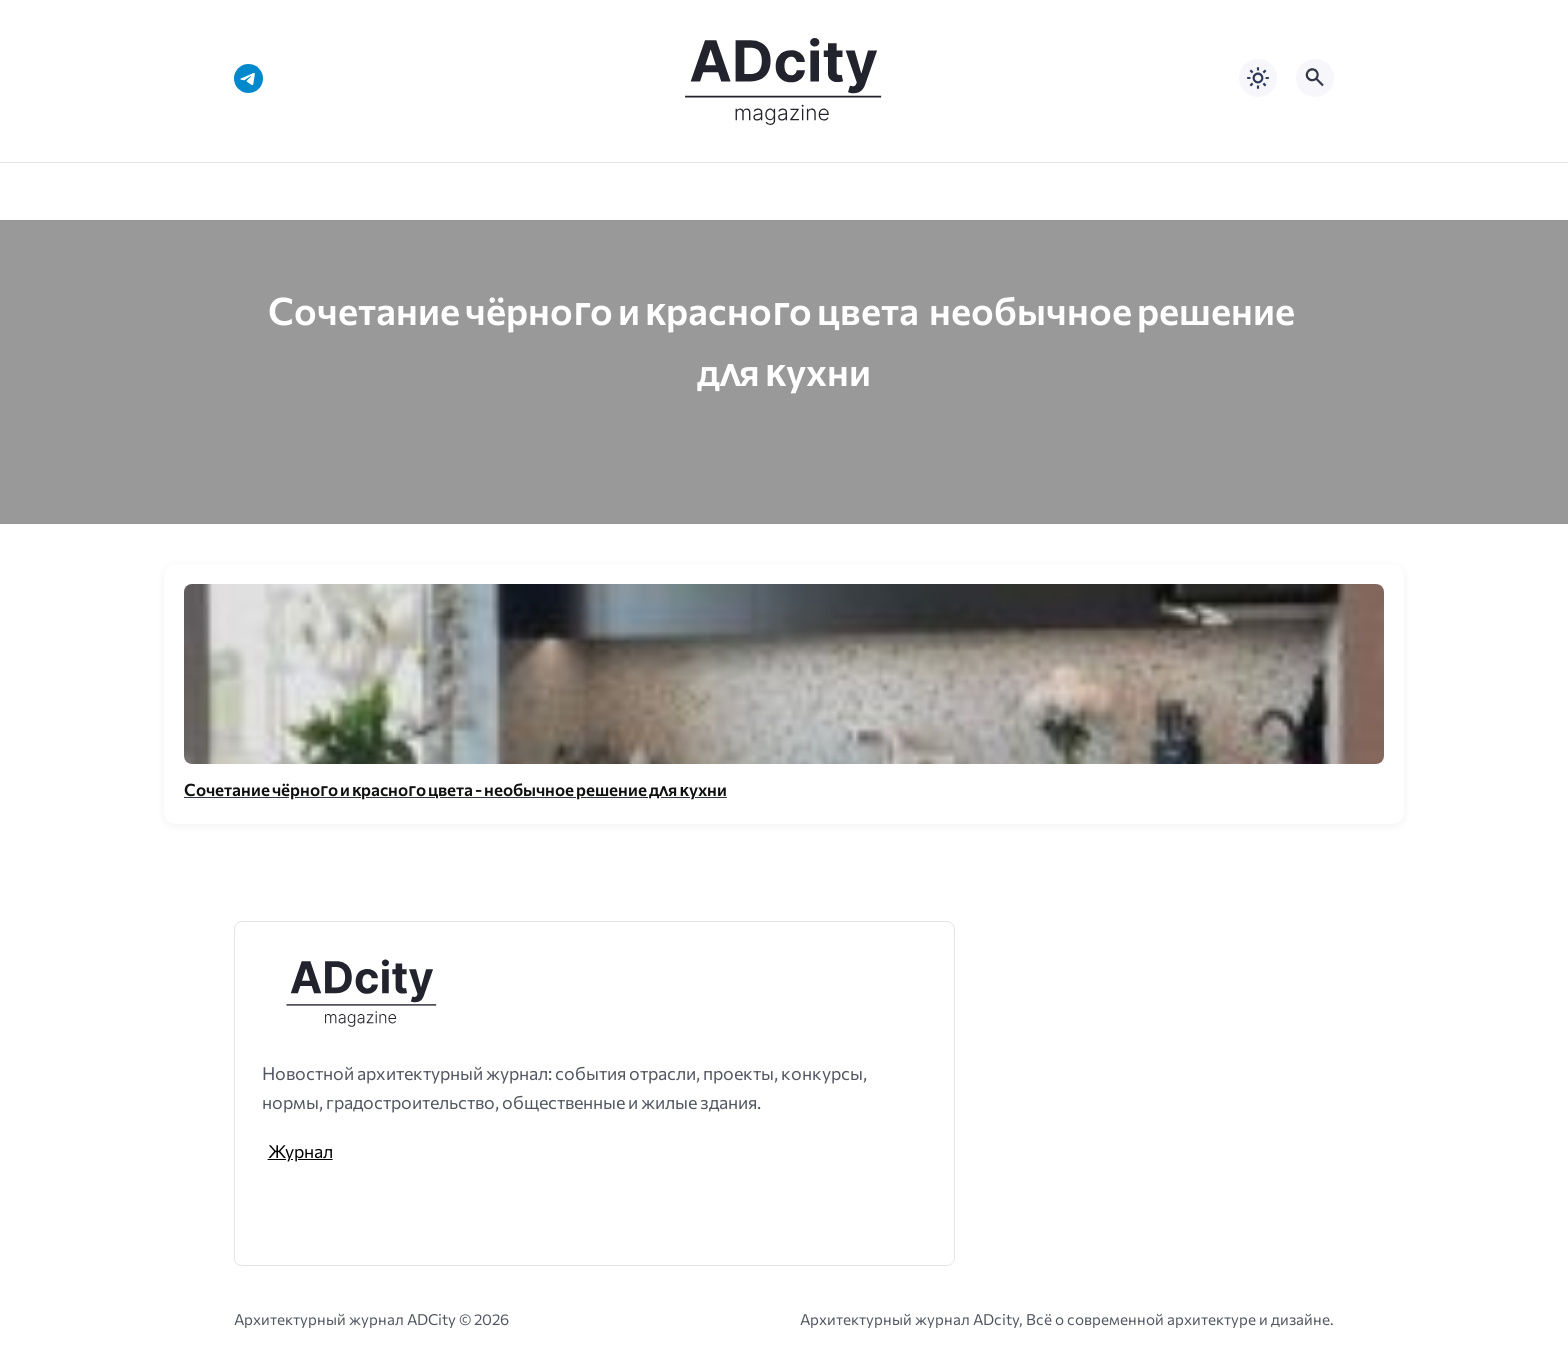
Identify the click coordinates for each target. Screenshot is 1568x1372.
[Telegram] (248, 78)
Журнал (300, 1151)
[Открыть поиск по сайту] (1315, 78)
